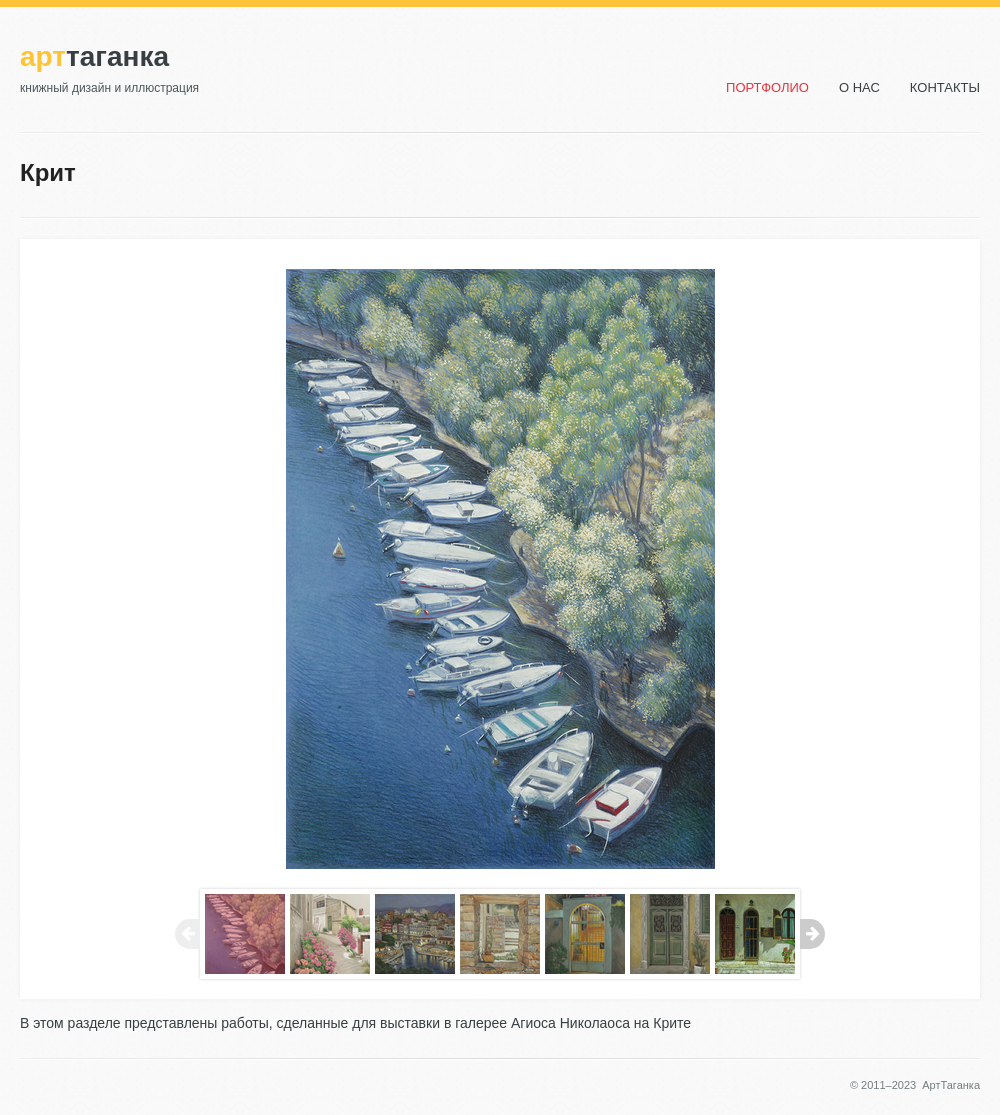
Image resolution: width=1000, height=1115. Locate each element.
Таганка (94, 56)
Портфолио (767, 87)
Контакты (945, 87)
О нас (859, 87)
